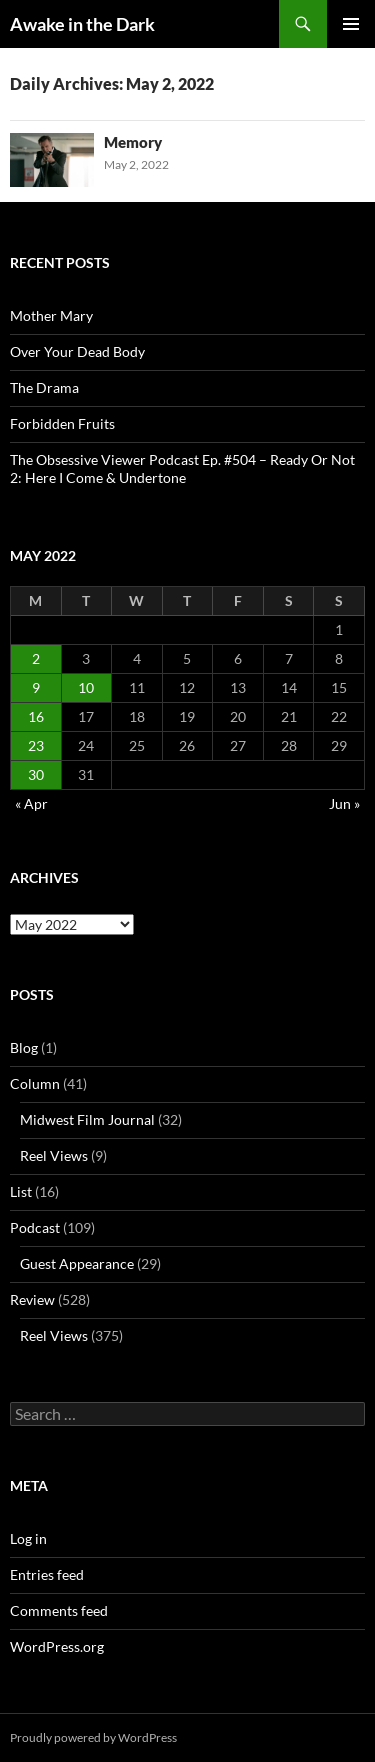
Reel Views (54, 1155)
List (21, 1191)
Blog (24, 1047)
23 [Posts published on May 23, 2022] (36, 745)
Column (35, 1083)
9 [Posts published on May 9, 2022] (36, 687)
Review (32, 1299)
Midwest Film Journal (87, 1119)
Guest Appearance (77, 1263)
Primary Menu (351, 24)
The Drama (44, 387)
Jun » (344, 803)
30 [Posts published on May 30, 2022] (36, 774)
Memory (133, 142)
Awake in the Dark (82, 24)
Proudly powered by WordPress (93, 1737)
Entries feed (47, 1574)
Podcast (35, 1227)
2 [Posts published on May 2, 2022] (36, 658)
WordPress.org (57, 1646)
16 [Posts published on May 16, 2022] (36, 716)
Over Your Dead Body (77, 351)
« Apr (31, 803)
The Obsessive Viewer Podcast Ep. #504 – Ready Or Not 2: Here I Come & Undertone (182, 468)
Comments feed (59, 1610)
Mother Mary (51, 315)
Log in (28, 1538)
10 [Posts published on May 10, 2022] (86, 687)
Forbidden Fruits (62, 423)
